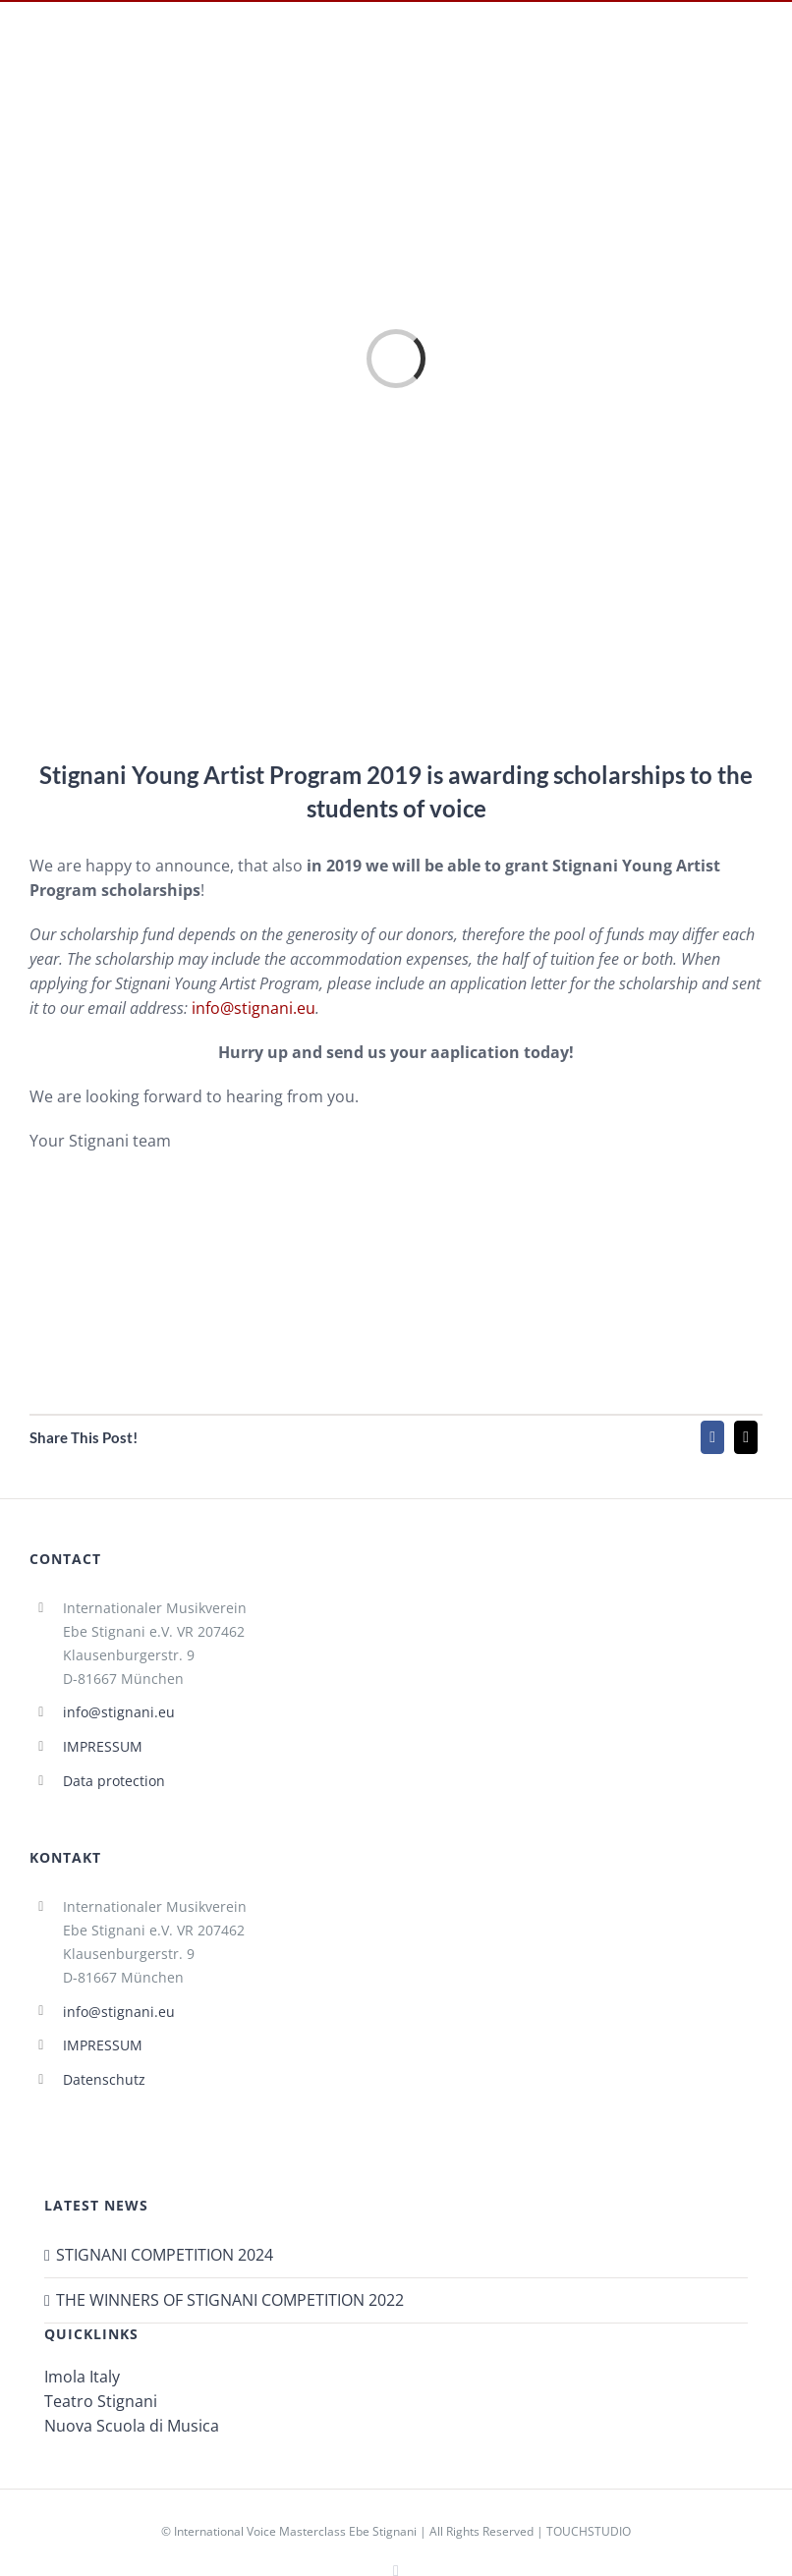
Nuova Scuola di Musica (131, 2425)
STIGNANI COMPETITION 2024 (164, 2255)
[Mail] (746, 1437)
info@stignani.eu (253, 1008)
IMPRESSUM (102, 1746)
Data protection (114, 1780)
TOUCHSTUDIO (588, 2531)
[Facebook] (712, 1437)
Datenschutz (104, 2079)
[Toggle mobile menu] (759, 61)
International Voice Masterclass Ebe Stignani (295, 2531)
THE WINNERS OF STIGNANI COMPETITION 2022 (230, 2300)
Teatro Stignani (100, 2401)
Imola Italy (82, 2376)
